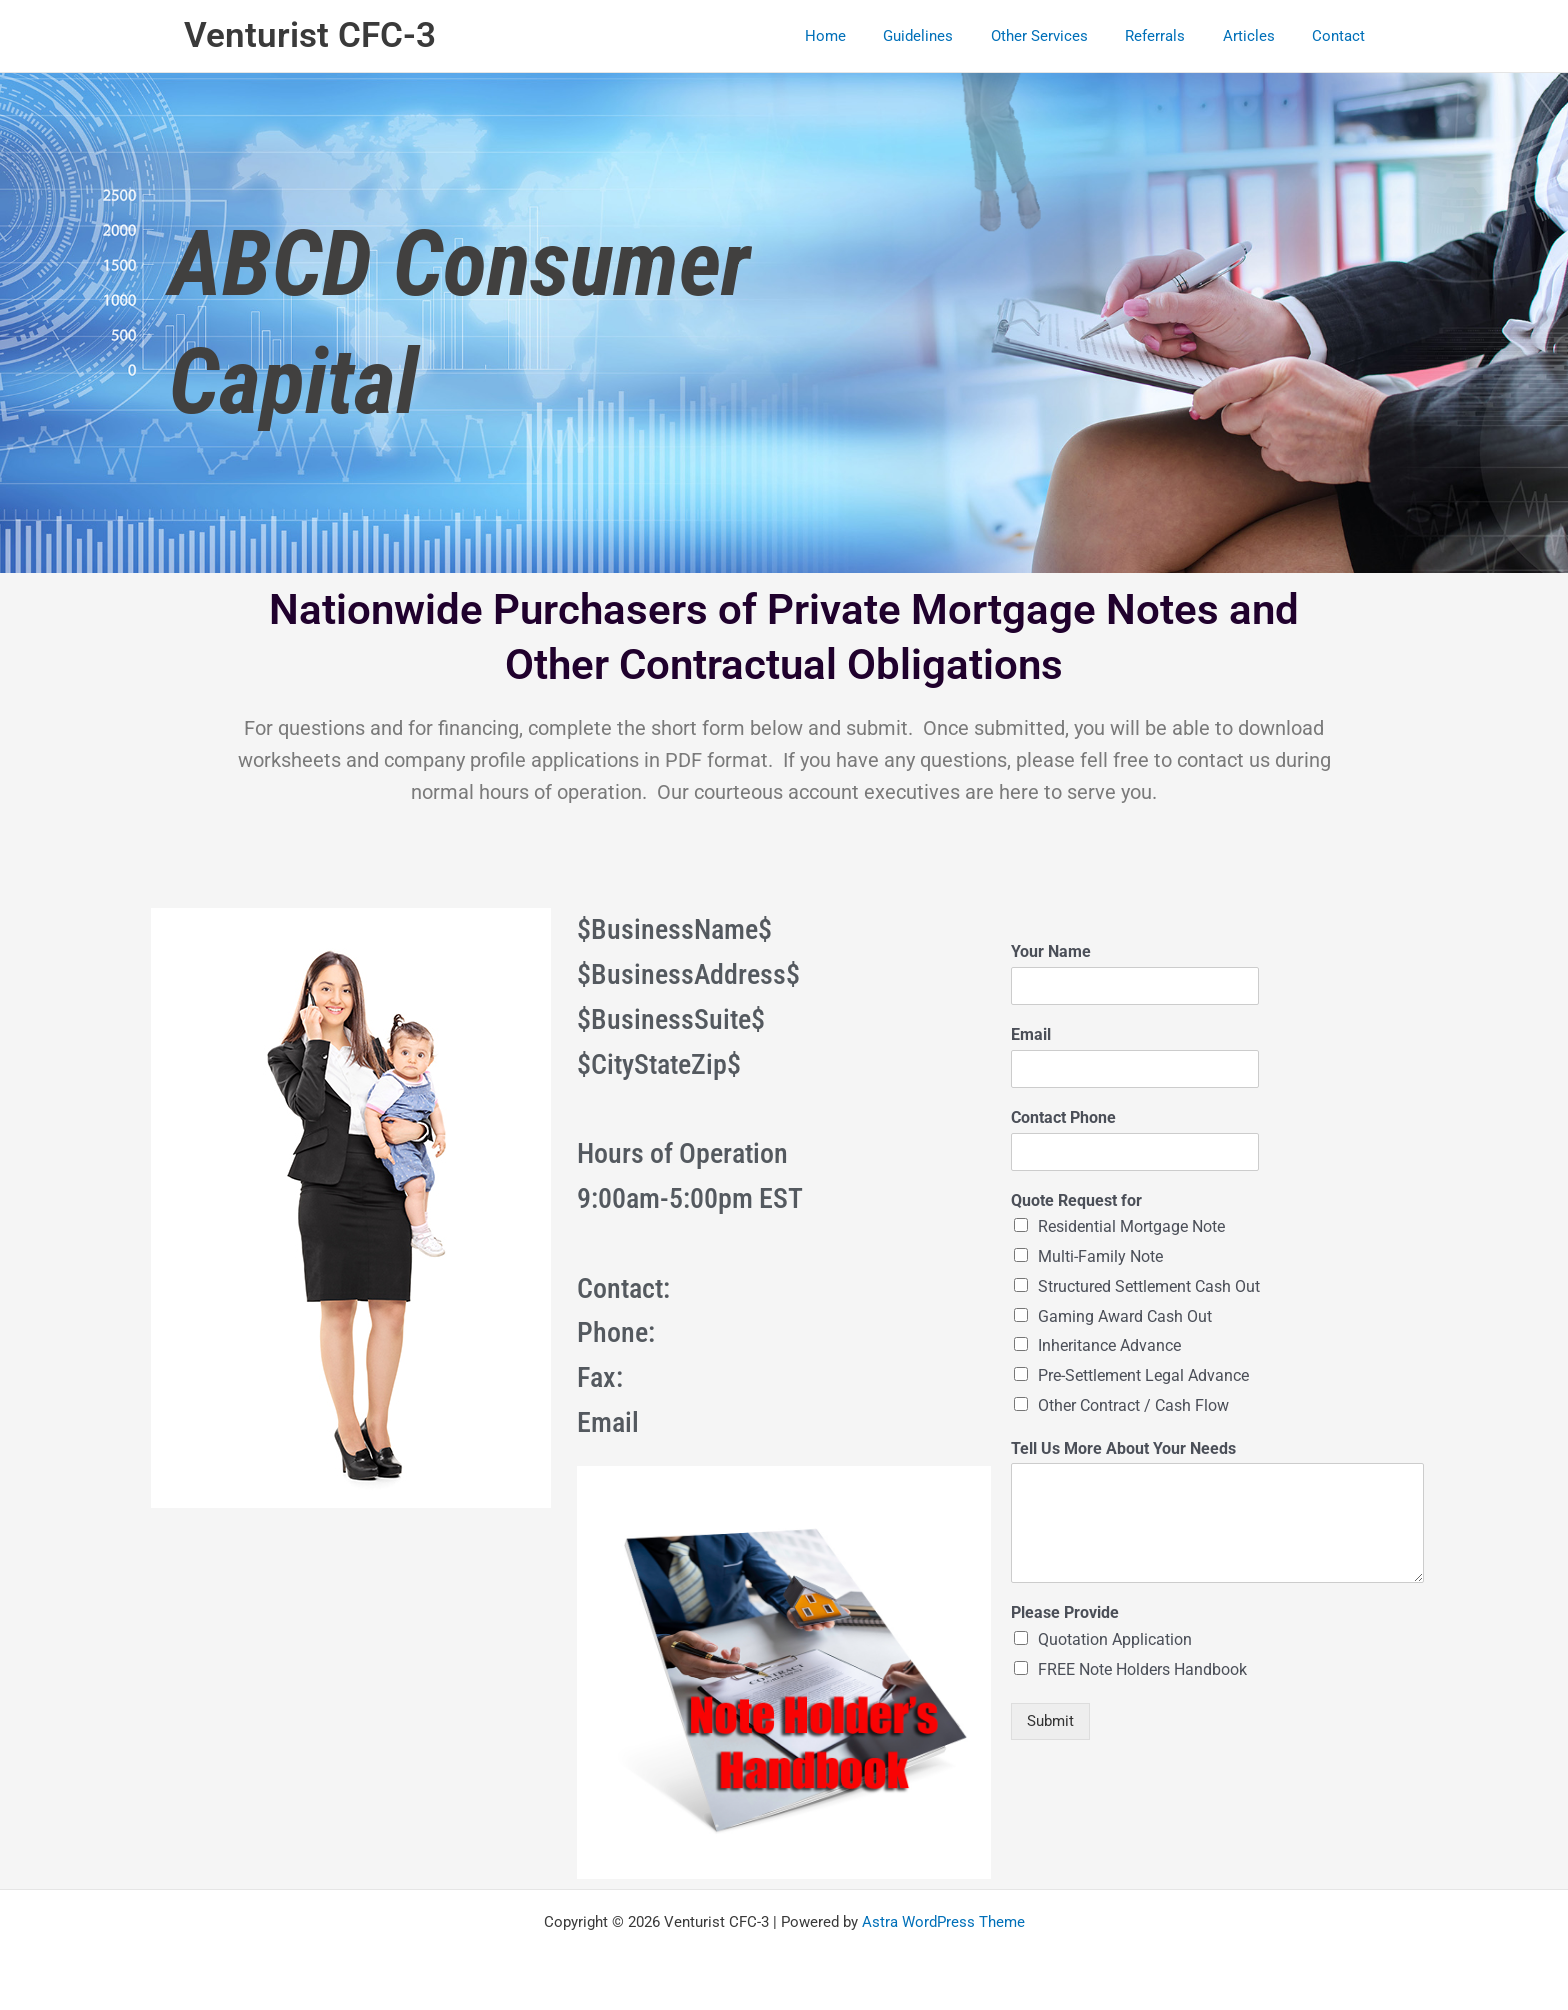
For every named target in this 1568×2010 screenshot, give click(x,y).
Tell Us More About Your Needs (1123, 1448)
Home (866, 36)
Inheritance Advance (1109, 1345)
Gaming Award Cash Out (1125, 1316)
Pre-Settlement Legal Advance (1143, 1375)
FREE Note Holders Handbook (1142, 1669)
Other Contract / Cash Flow (1133, 1405)
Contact (1342, 36)
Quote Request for (1076, 1200)
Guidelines (952, 36)
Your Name (1051, 951)
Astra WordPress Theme (943, 1922)
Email (1031, 1034)
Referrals (1174, 36)
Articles (1260, 36)
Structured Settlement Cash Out (1149, 1286)
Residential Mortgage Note (1131, 1226)
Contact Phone (1063, 1117)
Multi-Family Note (1100, 1256)
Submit (1050, 1721)
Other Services (1065, 36)
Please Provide (1065, 1612)
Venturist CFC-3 (310, 35)
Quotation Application (1115, 1639)
